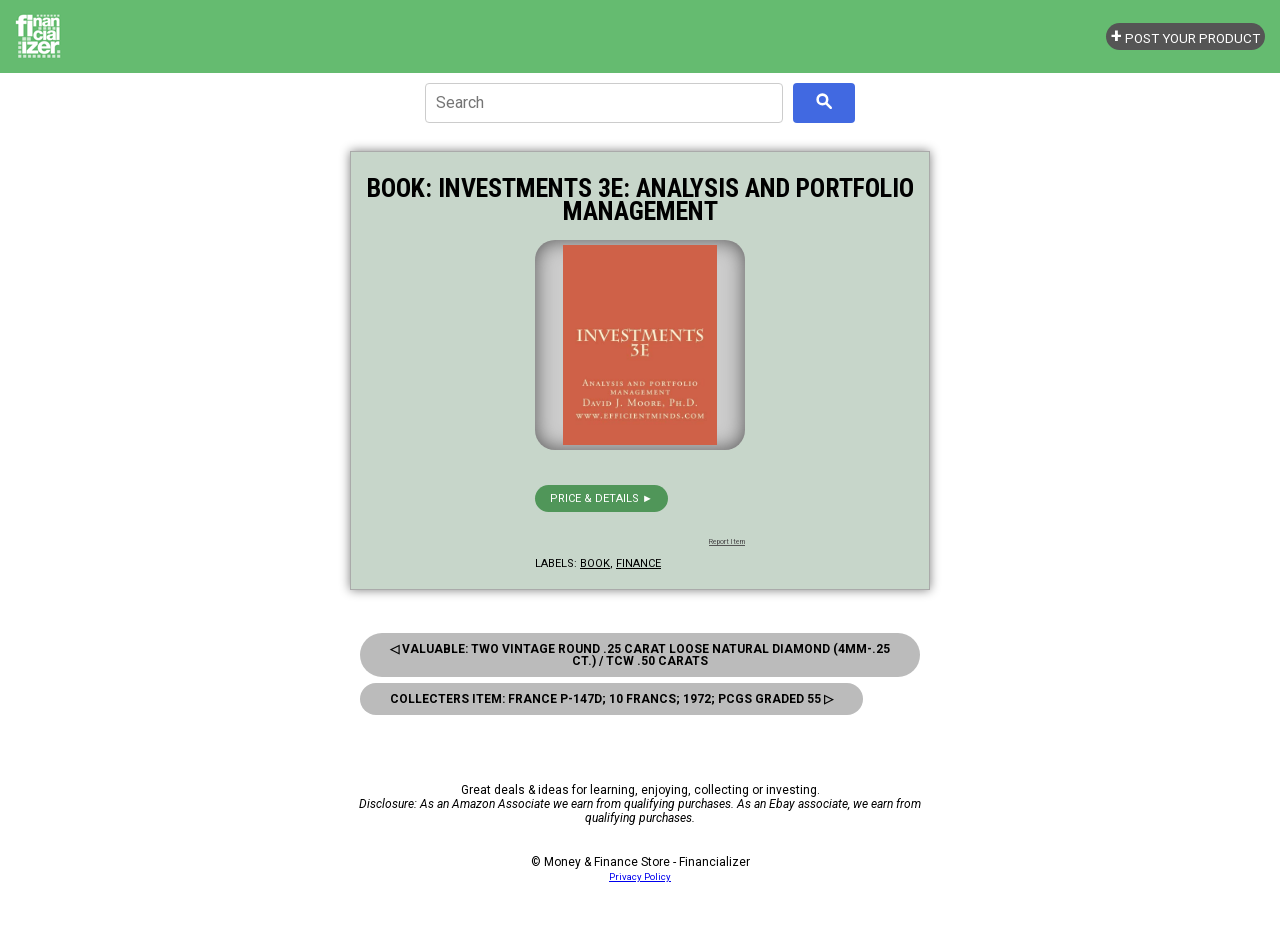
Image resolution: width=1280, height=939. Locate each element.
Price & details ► (601, 498)
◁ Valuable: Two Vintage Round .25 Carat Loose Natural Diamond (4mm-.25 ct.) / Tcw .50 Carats (640, 655)
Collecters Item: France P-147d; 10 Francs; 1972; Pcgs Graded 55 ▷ (611, 699)
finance (638, 563)
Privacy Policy (640, 876)
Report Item (727, 542)
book (595, 563)
